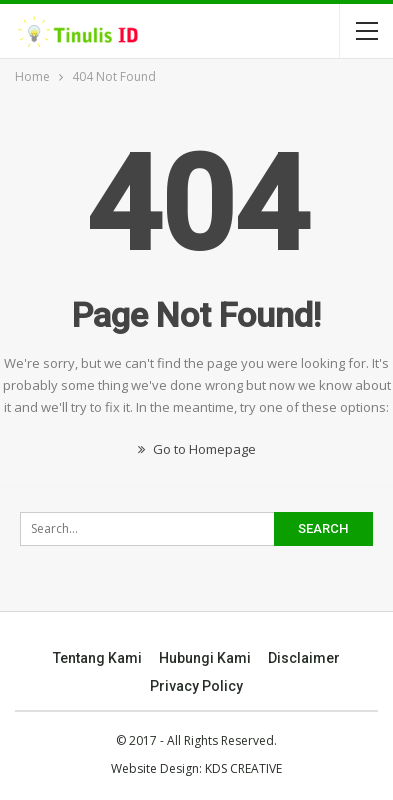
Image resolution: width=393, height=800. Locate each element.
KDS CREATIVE (243, 768)
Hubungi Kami (205, 658)
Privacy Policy (196, 686)
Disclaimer (304, 658)
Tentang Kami (97, 658)
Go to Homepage (197, 449)
